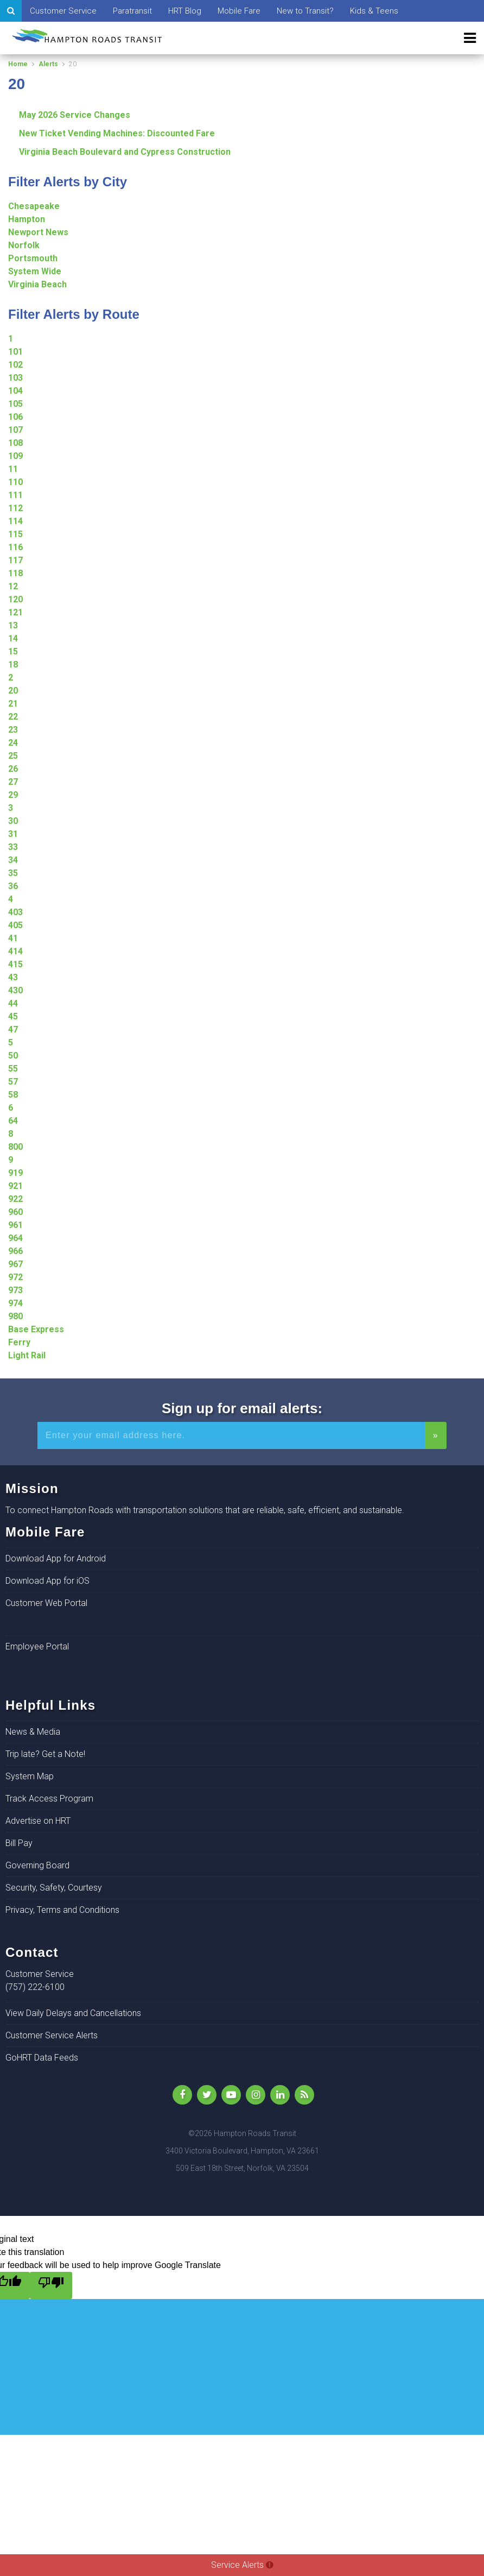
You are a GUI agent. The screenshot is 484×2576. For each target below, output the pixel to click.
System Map (29, 1776)
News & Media (32, 1732)
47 (13, 1029)
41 (13, 938)
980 (15, 1316)
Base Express (36, 1329)
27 (13, 782)
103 (15, 378)
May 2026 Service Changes (74, 115)
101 (15, 352)
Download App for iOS (47, 1581)
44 (13, 1003)
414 (15, 951)
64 (13, 1121)
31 (13, 834)
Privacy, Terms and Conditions (62, 1910)
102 (15, 365)
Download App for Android (55, 1558)
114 (15, 521)
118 (15, 573)
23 (13, 730)
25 (13, 756)
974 (15, 1303)
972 (15, 1277)
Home (18, 64)
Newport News (38, 232)
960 (15, 1212)
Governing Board (37, 1865)
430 (15, 990)
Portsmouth (33, 258)
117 (15, 560)
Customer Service (63, 11)
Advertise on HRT (38, 1821)
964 (15, 1238)
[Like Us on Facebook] (182, 2095)
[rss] (304, 2095)
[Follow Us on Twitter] (206, 2095)
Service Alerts (242, 2565)
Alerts (48, 64)
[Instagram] (255, 2095)
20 (13, 690)
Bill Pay (19, 1843)
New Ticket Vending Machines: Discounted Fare (117, 133)
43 (13, 977)
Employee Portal (37, 1646)
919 (15, 1173)
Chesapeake (34, 206)
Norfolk (24, 245)
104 (15, 391)
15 (13, 651)
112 (15, 508)
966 (15, 1251)
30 (13, 821)
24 (13, 743)
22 (13, 716)
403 (15, 912)
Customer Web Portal (46, 1603)
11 (13, 469)
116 (15, 547)
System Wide (34, 271)
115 (15, 534)
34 (13, 860)
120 (15, 599)
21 (13, 703)
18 (13, 664)
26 (13, 769)
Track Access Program (49, 1798)
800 (15, 1147)
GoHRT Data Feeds (41, 2057)
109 (15, 456)
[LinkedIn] (280, 2095)
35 (13, 873)
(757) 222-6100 (35, 1987)
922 (15, 1199)
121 (15, 612)
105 (15, 404)
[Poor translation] (51, 2285)
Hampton (26, 219)
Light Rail (27, 1355)
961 (15, 1225)
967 (15, 1264)
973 (15, 1290)
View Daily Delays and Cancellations (73, 2013)
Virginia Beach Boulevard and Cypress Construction (125, 152)
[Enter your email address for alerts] (231, 1435)
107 (15, 430)
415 (15, 964)
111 (15, 495)
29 (13, 795)
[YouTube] (231, 2095)
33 (13, 847)
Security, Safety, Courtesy (53, 1887)
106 (15, 417)
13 (13, 625)
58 (13, 1094)
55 (13, 1068)
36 (13, 886)
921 (15, 1186)
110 (15, 482)
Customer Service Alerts (51, 2035)
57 (13, 1081)
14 (13, 638)
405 (15, 925)
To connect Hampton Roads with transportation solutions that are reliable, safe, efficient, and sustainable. (204, 1510)
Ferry (19, 1342)
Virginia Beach (37, 284)
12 (13, 586)
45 (13, 1016)
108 (15, 443)
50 (13, 1055)
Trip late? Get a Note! (45, 1754)
